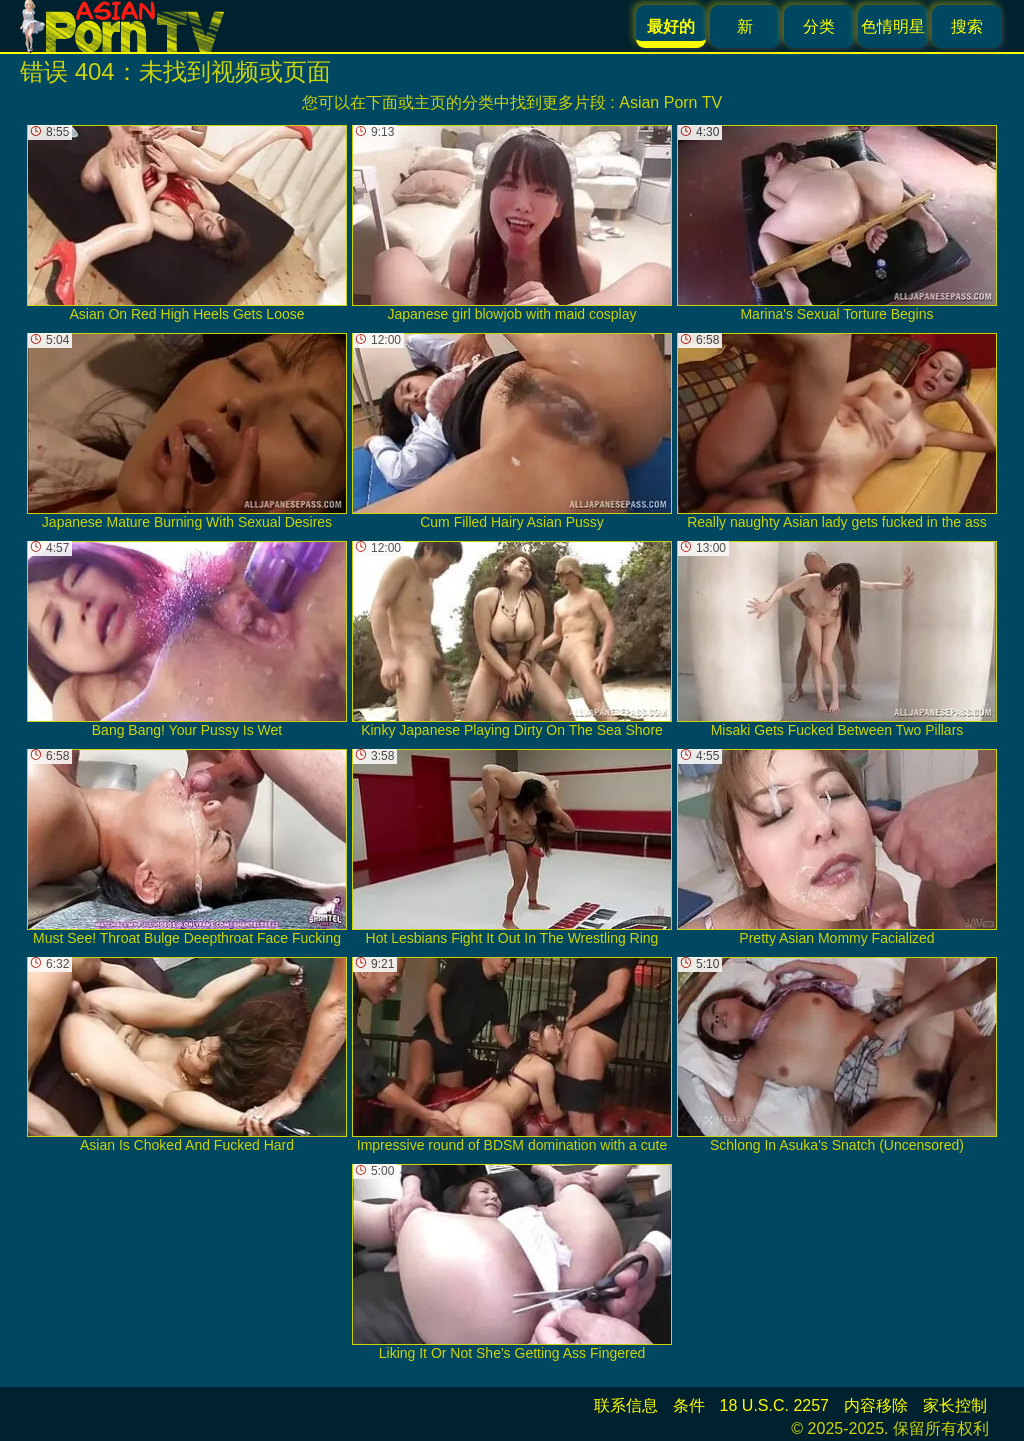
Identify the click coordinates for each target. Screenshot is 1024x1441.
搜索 (967, 26)
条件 (689, 1405)
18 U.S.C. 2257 (774, 1405)
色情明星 (893, 26)
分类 (819, 26)
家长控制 (955, 1405)
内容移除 (876, 1405)
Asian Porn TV (670, 102)
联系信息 (626, 1405)
